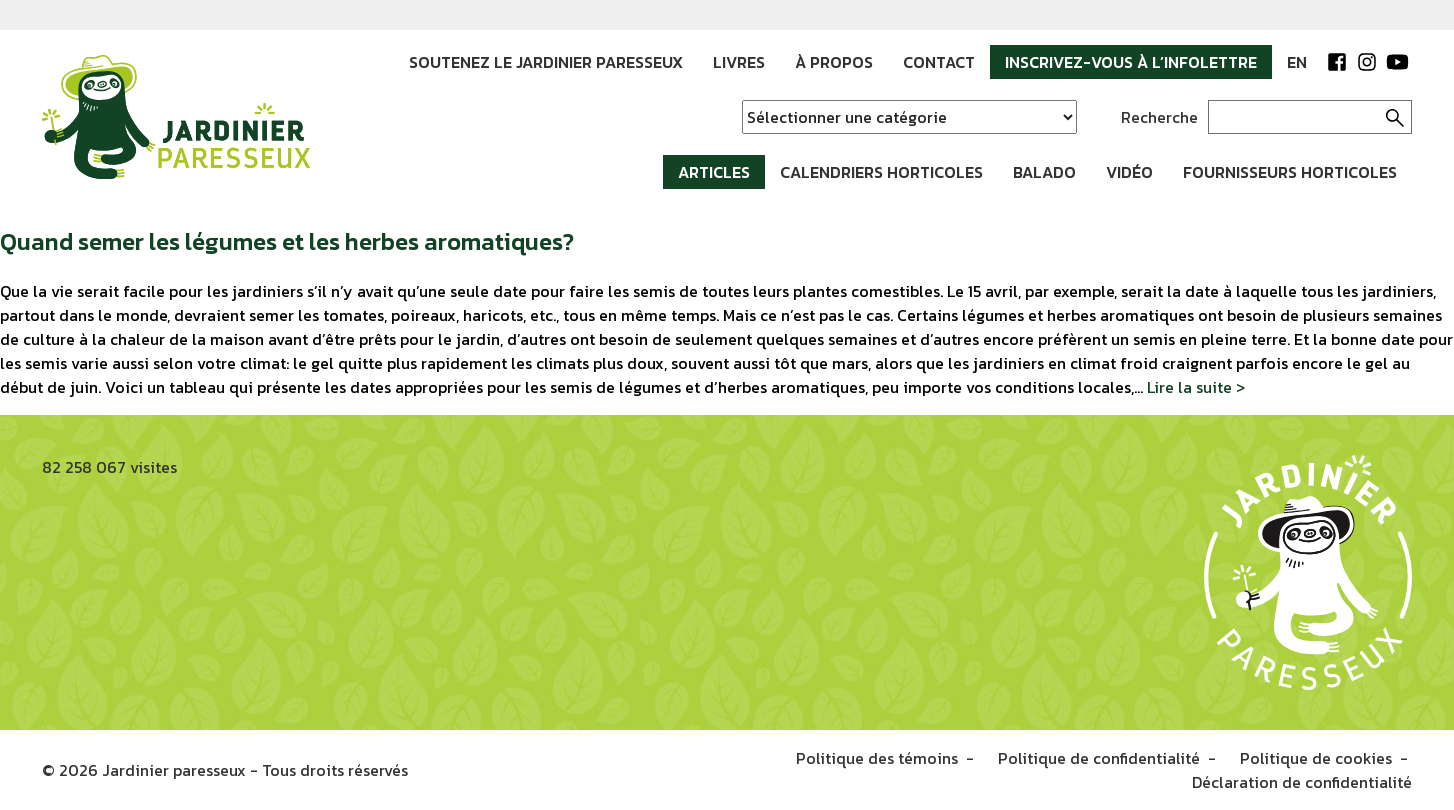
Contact (939, 62)
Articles (714, 172)
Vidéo (1129, 172)
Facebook (1337, 62)
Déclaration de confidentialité (1302, 782)
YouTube (1397, 62)
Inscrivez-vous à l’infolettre (1131, 62)
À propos (834, 62)
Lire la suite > (1196, 387)
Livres (739, 62)
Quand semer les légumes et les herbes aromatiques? (287, 241)
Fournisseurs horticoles (1290, 172)
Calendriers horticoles (881, 172)
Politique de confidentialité (1099, 758)
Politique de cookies (1316, 758)
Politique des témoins (877, 758)
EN (1297, 62)
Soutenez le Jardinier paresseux (546, 62)
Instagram (1367, 62)
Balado (1044, 172)
